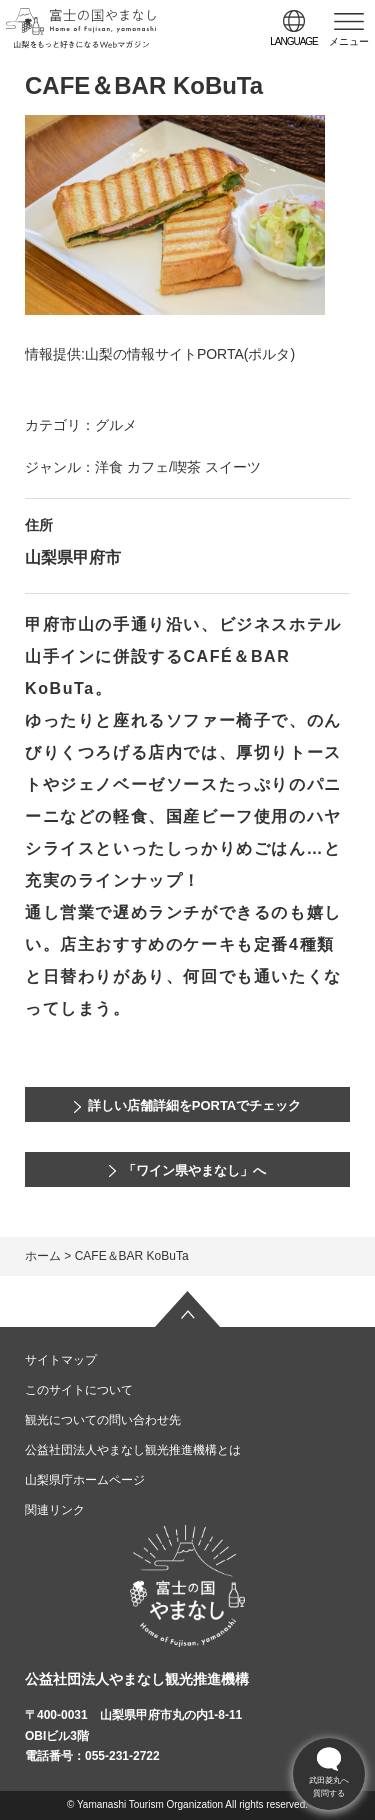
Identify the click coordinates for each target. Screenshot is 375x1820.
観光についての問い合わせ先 (103, 1420)
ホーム (43, 1256)
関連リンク (55, 1510)
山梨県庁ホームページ (85, 1480)
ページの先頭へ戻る (188, 1309)
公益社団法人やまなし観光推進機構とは (133, 1450)
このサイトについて (79, 1390)
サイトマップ (61, 1360)
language (294, 41)
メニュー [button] (349, 41)
